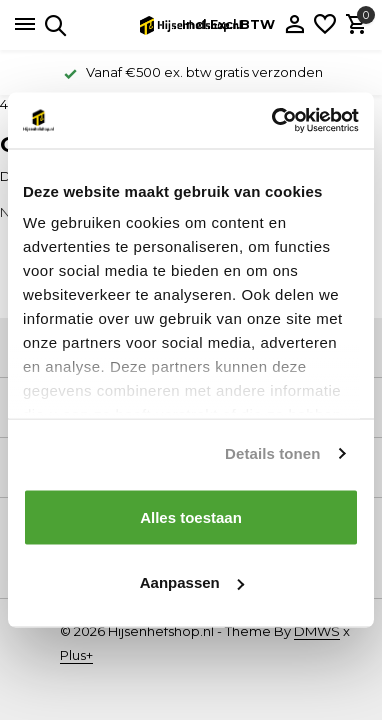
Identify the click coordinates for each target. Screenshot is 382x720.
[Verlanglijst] (325, 25)
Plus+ (76, 655)
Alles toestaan (191, 516)
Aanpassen (192, 582)
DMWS (317, 631)
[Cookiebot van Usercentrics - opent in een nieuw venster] (273, 121)
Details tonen (272, 453)
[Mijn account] (294, 25)
